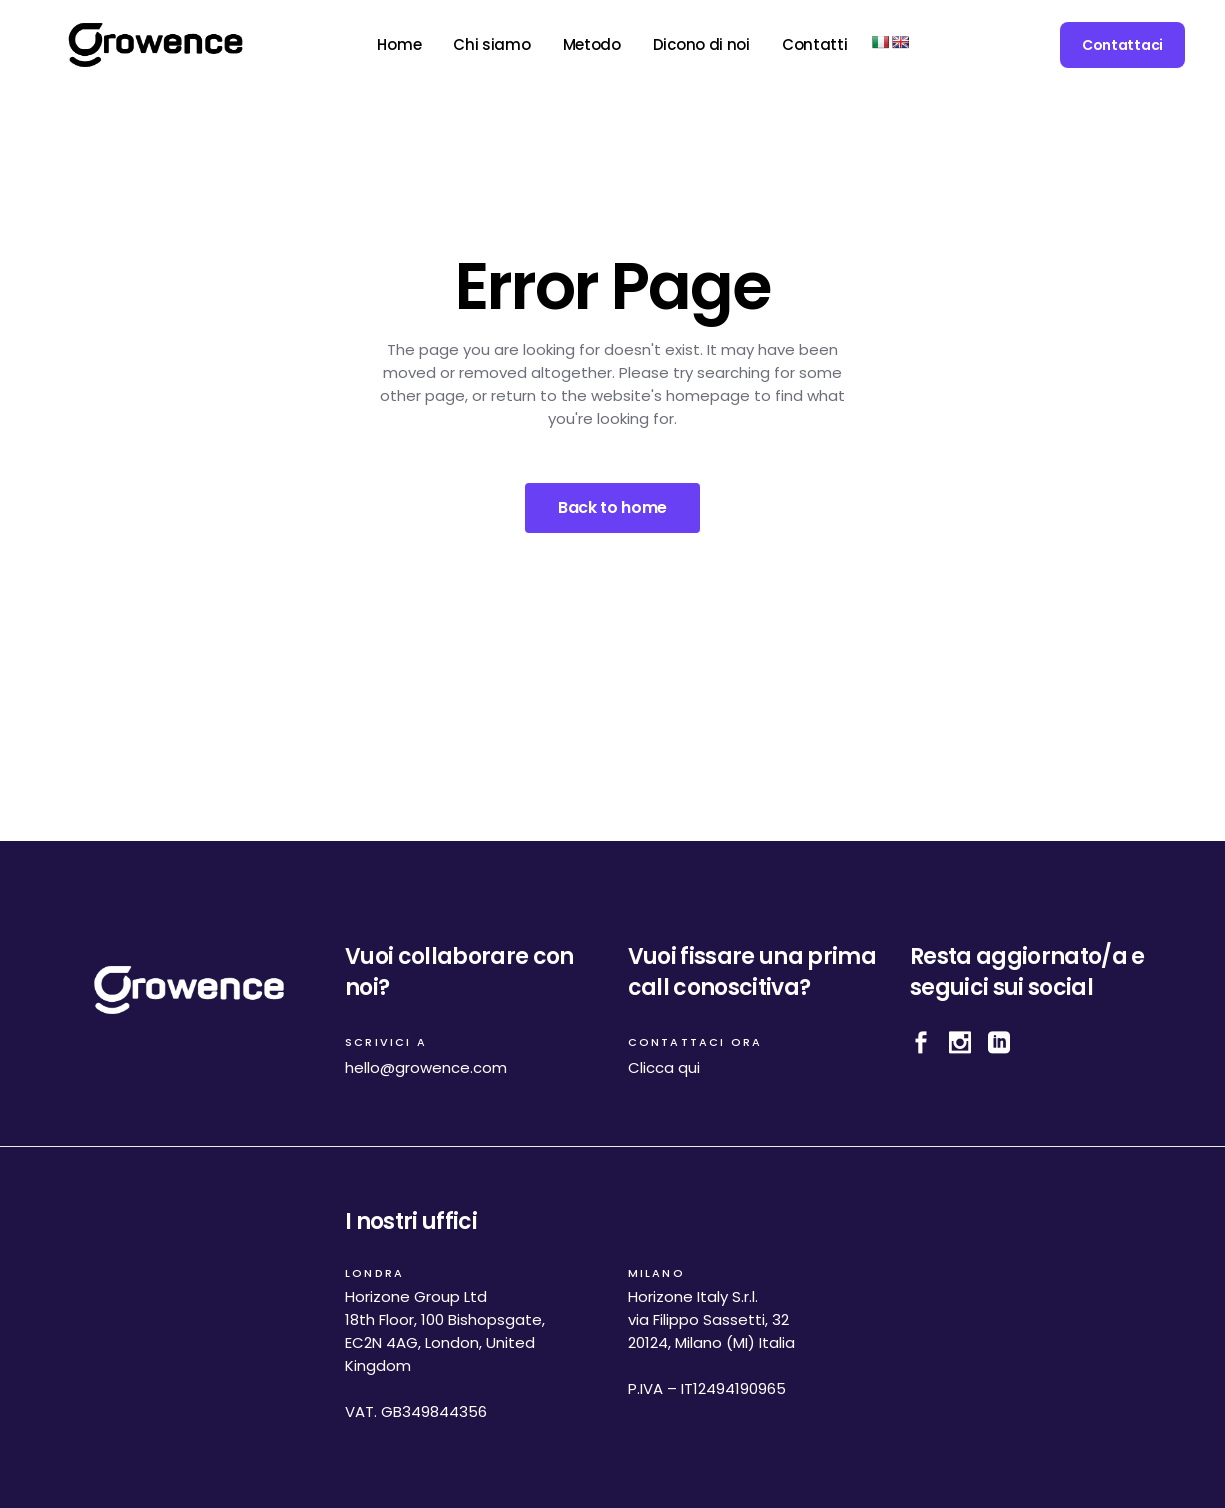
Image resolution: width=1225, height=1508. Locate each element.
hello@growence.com (426, 1067)
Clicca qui (664, 1067)
